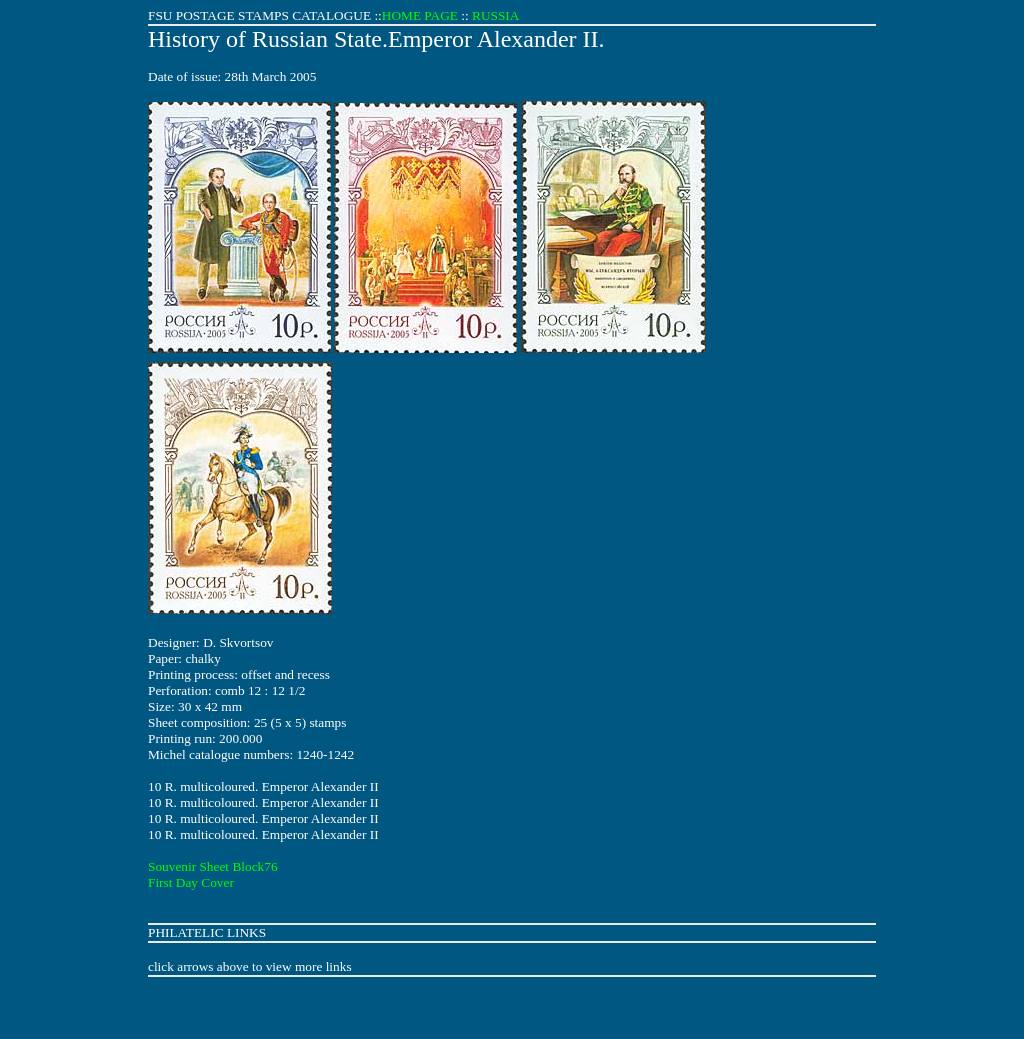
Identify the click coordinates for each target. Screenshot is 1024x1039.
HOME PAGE (420, 15)
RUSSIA (495, 15)
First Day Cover (191, 882)
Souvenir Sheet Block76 (213, 866)
